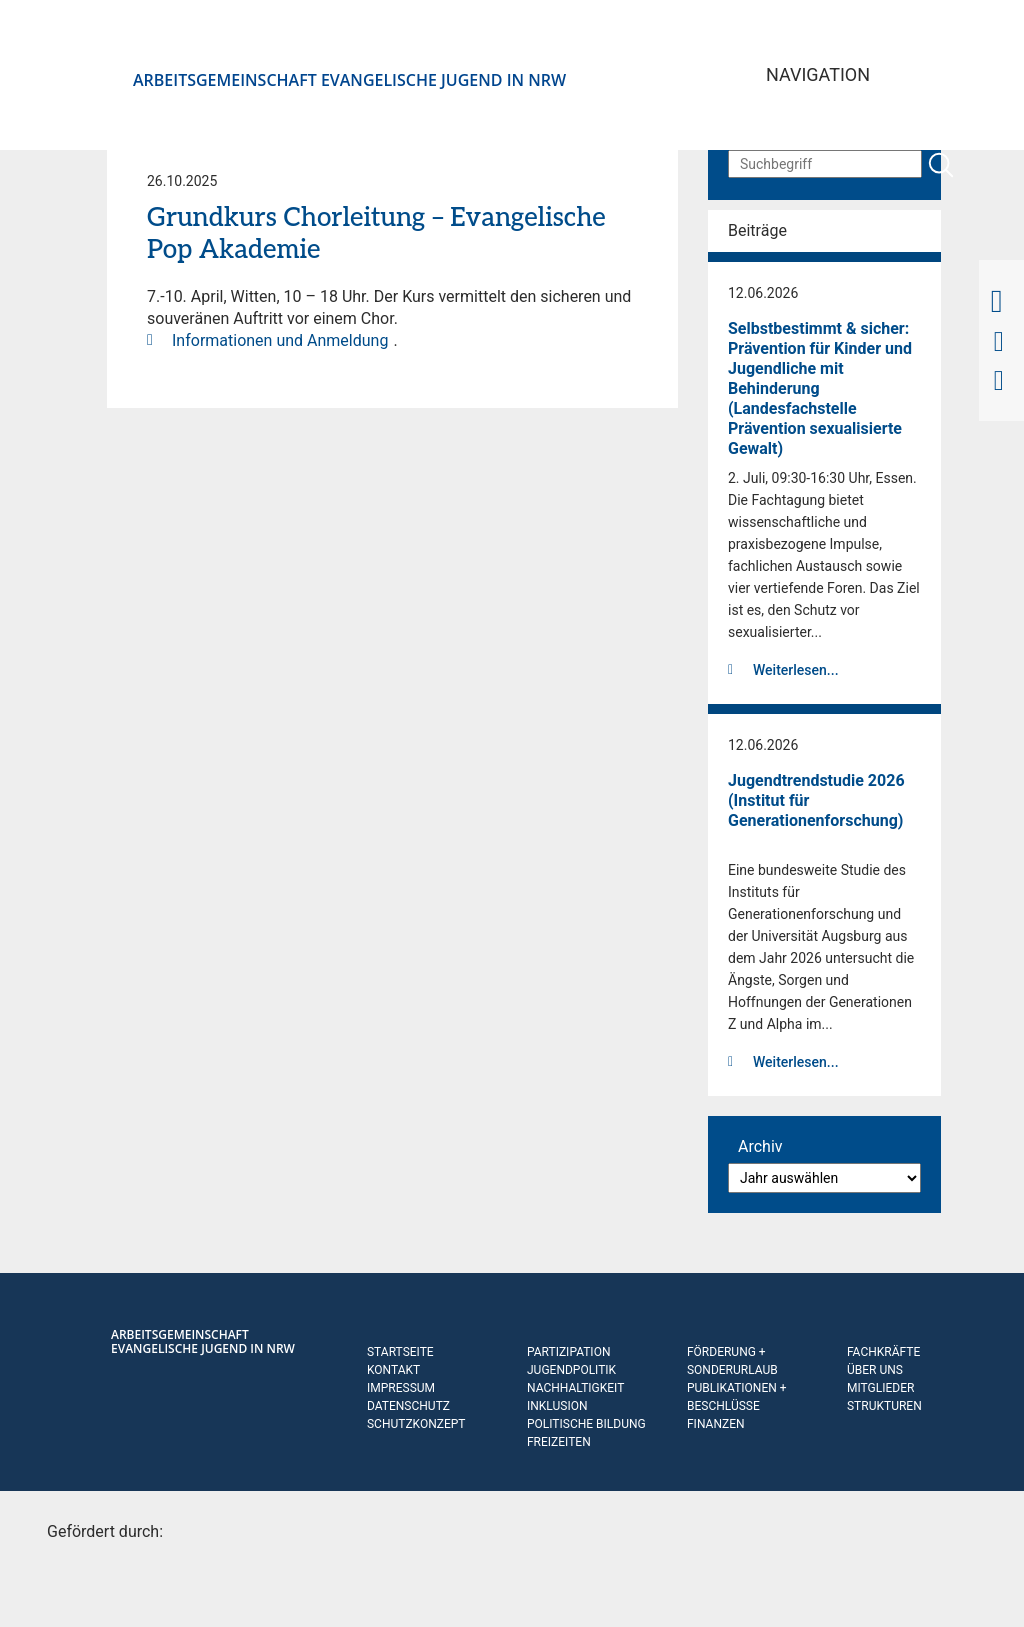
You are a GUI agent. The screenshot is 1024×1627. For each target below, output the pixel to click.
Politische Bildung (586, 1424)
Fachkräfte (883, 1352)
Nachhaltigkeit (575, 1388)
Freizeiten (559, 1442)
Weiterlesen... (796, 670)
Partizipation (568, 1352)
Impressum (401, 1388)
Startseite (400, 1352)
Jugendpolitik (571, 1370)
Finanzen (716, 1424)
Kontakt (393, 1370)
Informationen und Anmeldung (280, 340)
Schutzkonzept (416, 1424)
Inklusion (557, 1406)
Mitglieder (880, 1388)
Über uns (875, 1370)
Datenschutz (408, 1406)
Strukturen (884, 1406)
